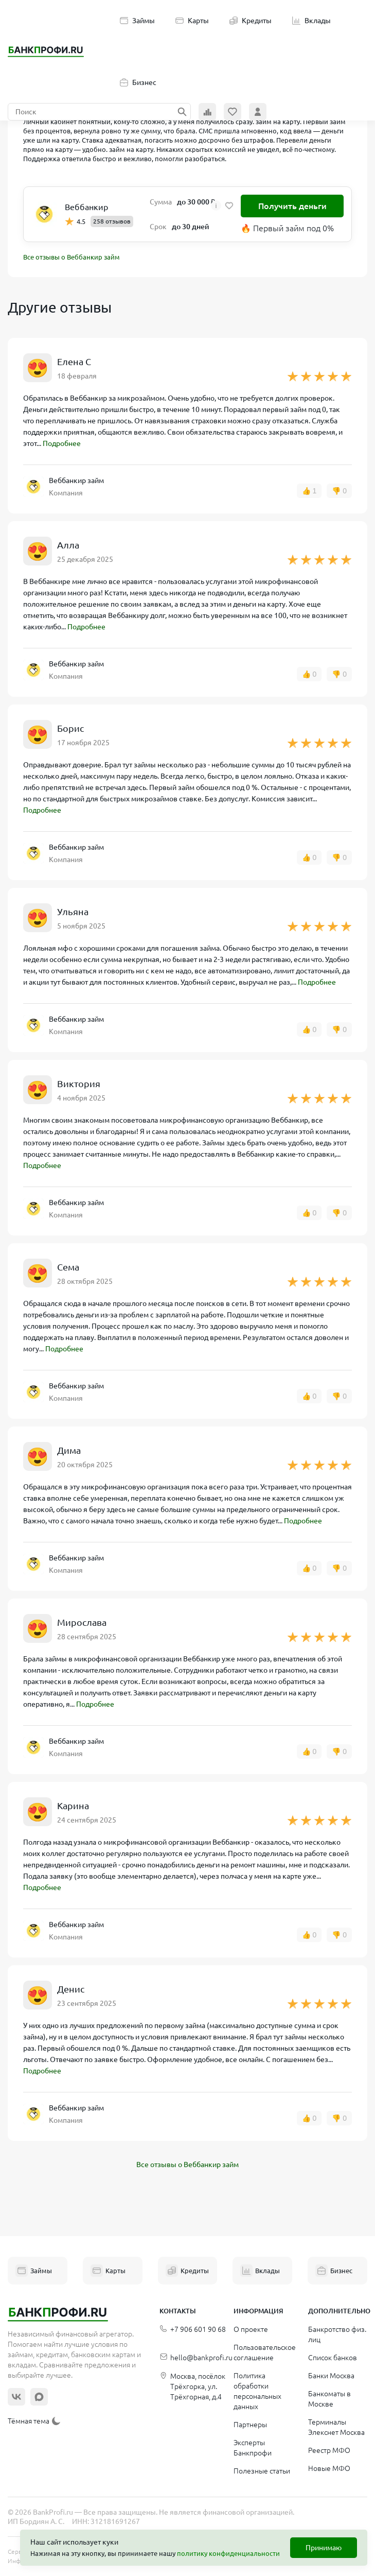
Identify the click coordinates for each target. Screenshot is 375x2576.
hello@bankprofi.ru (196, 2357)
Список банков (332, 2358)
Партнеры (250, 2424)
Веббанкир (86, 207)
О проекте (251, 2329)
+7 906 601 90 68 (192, 2329)
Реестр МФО (329, 2450)
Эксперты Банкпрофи (253, 2447)
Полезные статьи (262, 2471)
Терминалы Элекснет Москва (336, 2427)
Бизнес (138, 82)
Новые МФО (329, 2468)
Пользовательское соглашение (265, 2352)
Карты (192, 20)
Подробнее (62, 443)
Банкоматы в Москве (329, 2399)
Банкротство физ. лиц (337, 2334)
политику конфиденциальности (228, 2553)
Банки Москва (331, 2376)
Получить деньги (292, 206)
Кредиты (250, 20)
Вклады (311, 20)
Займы (137, 20)
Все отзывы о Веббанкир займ (71, 257)
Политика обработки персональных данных (257, 2391)
